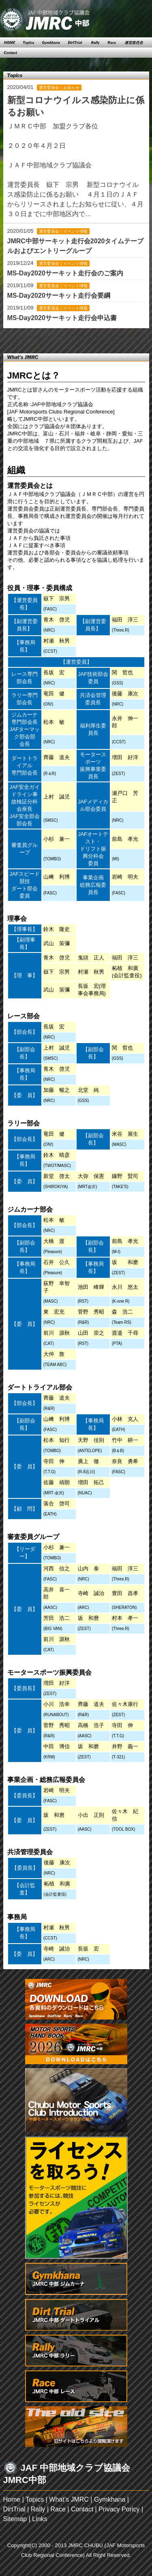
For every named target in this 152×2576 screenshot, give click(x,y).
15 (90, 338)
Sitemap (15, 2518)
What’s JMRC (69, 2499)
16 (99, 338)
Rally (38, 2509)
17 (108, 338)
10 (45, 338)
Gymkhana (109, 2499)
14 (81, 338)
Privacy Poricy (118, 2509)
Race (58, 2509)
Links (39, 2518)
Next (129, 338)
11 (54, 338)
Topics (35, 2499)
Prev (22, 338)
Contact (82, 2509)
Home (12, 2499)
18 (117, 338)
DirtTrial (14, 2509)
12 (63, 338)
